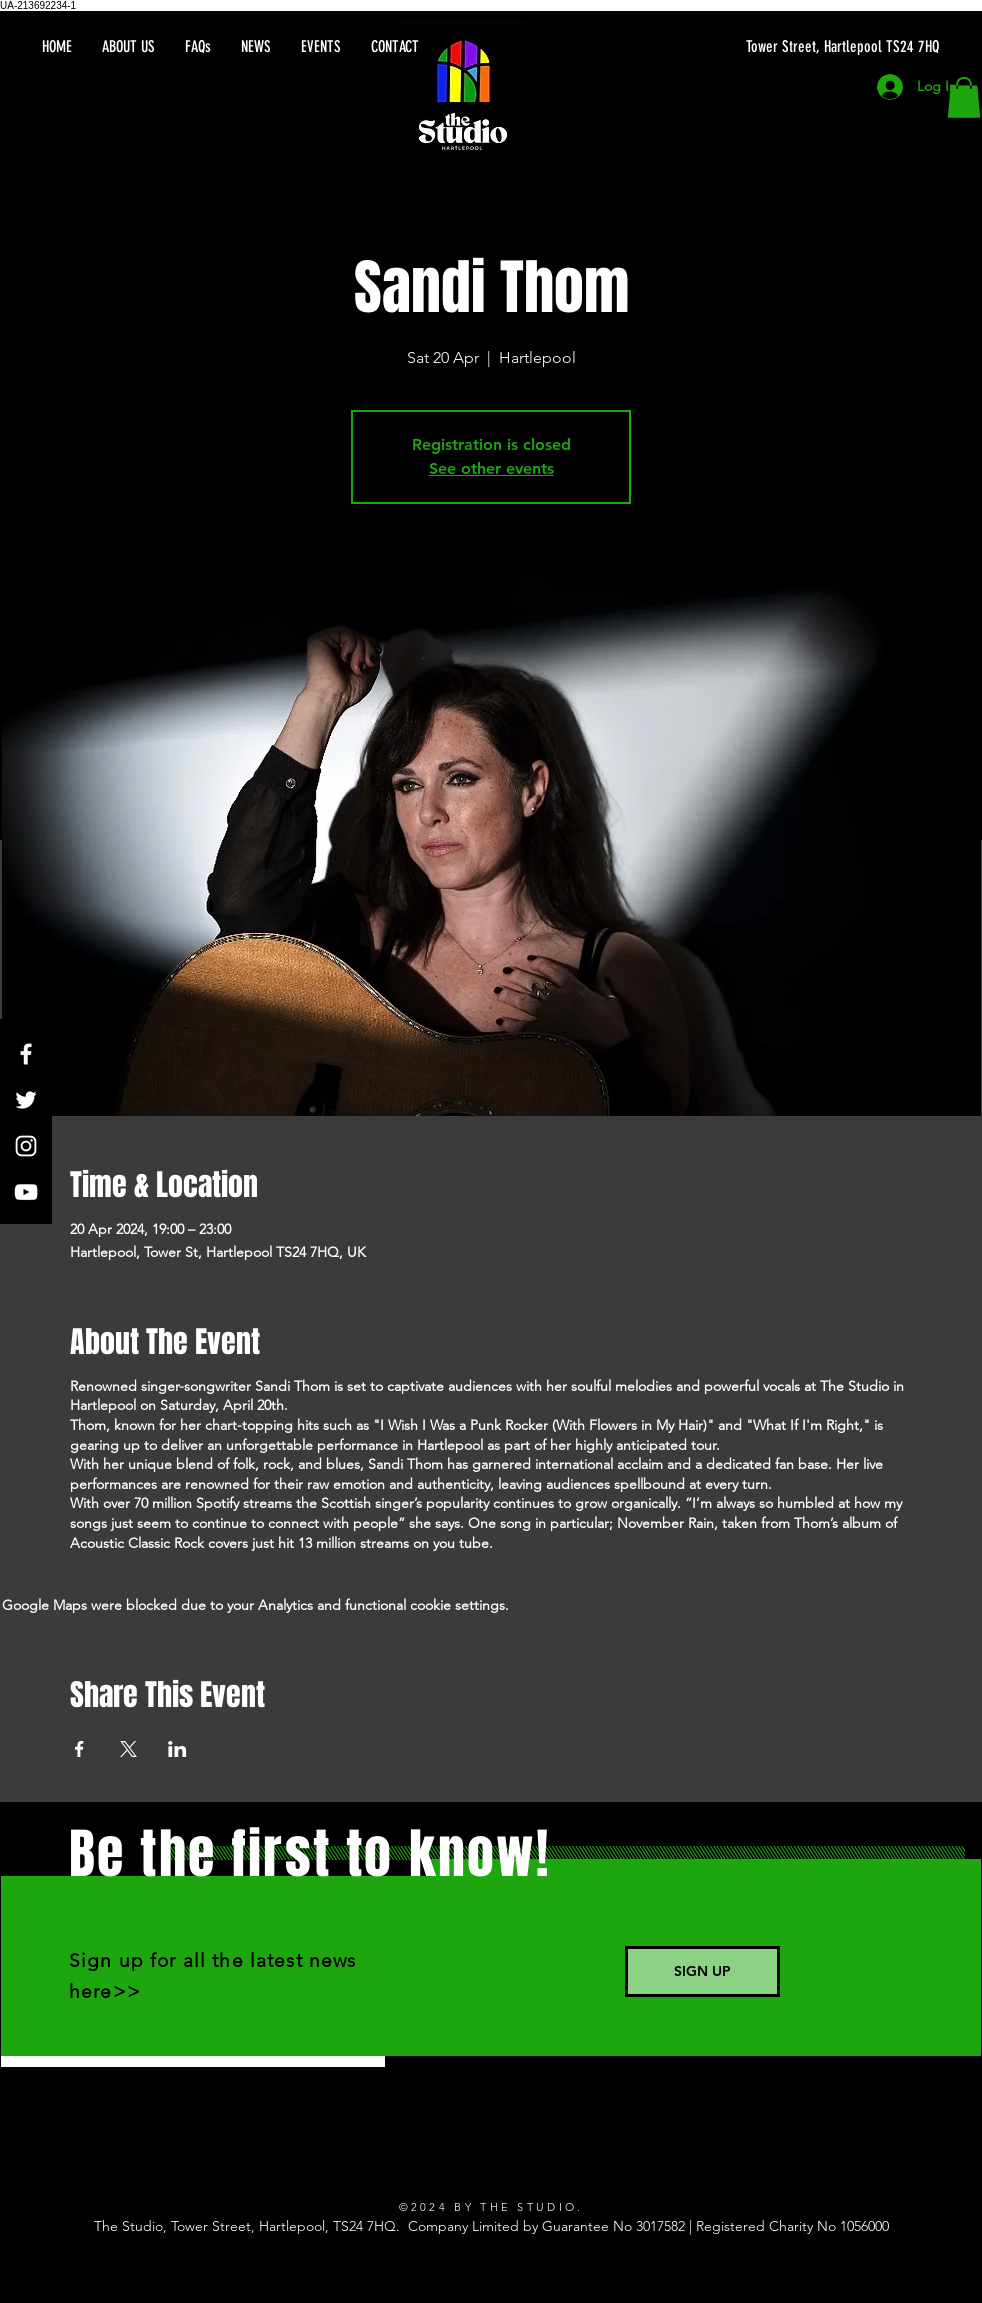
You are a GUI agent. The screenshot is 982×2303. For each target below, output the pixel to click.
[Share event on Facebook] (79, 1749)
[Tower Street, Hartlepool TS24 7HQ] (750, 47)
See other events (491, 468)
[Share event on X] (128, 1749)
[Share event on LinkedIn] (177, 1749)
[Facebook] (26, 1054)
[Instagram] (26, 1146)
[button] (964, 97)
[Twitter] (26, 1100)
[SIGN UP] (702, 1971)
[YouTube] (26, 1192)
